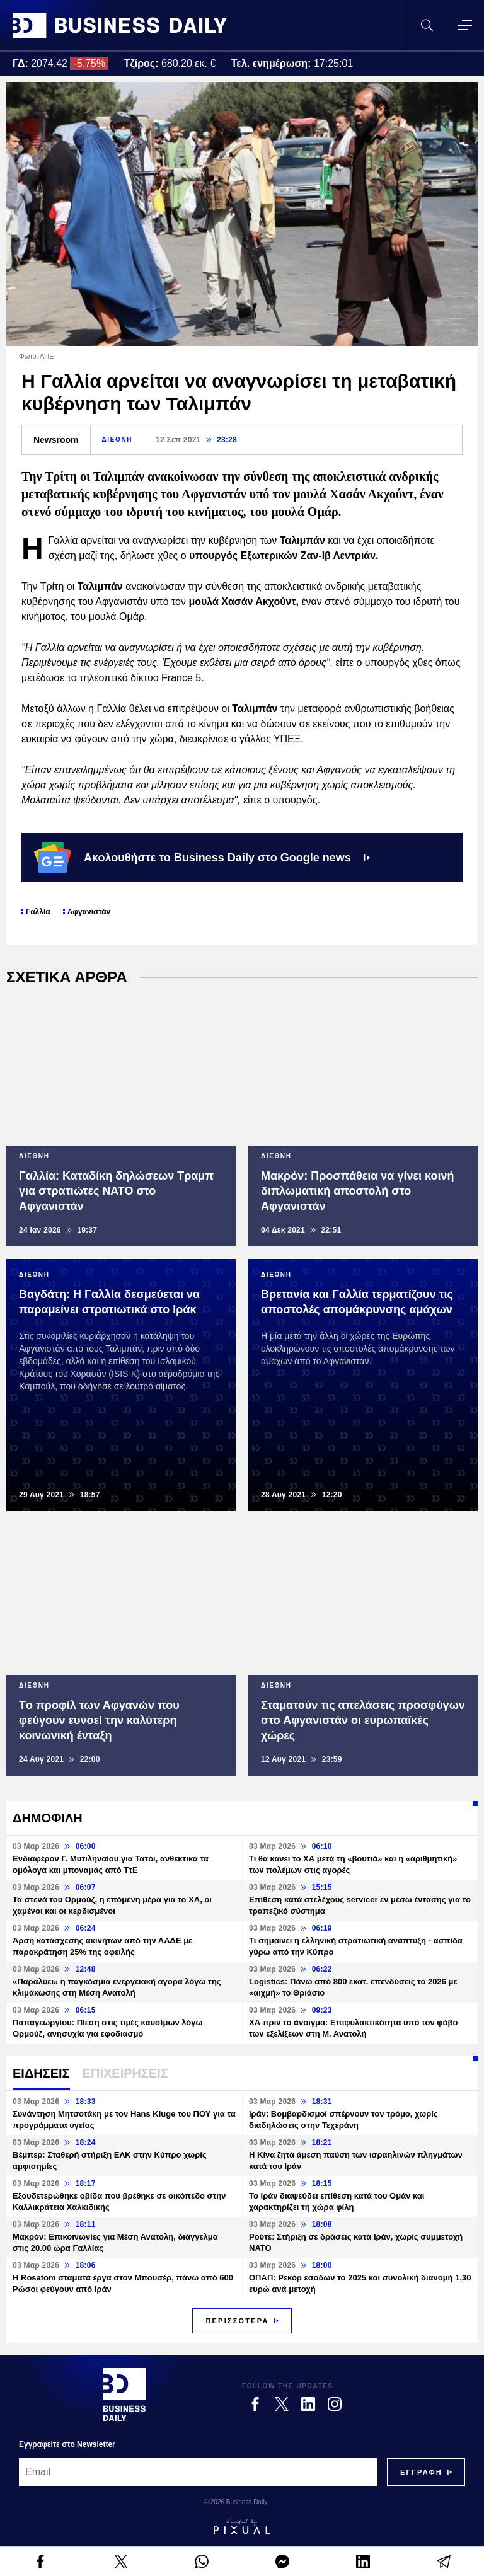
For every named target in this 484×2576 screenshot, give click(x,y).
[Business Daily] (124, 2394)
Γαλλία (38, 911)
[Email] (198, 2472)
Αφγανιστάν (89, 911)
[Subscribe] (421, 2472)
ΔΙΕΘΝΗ (117, 439)
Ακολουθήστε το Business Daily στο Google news (202, 857)
